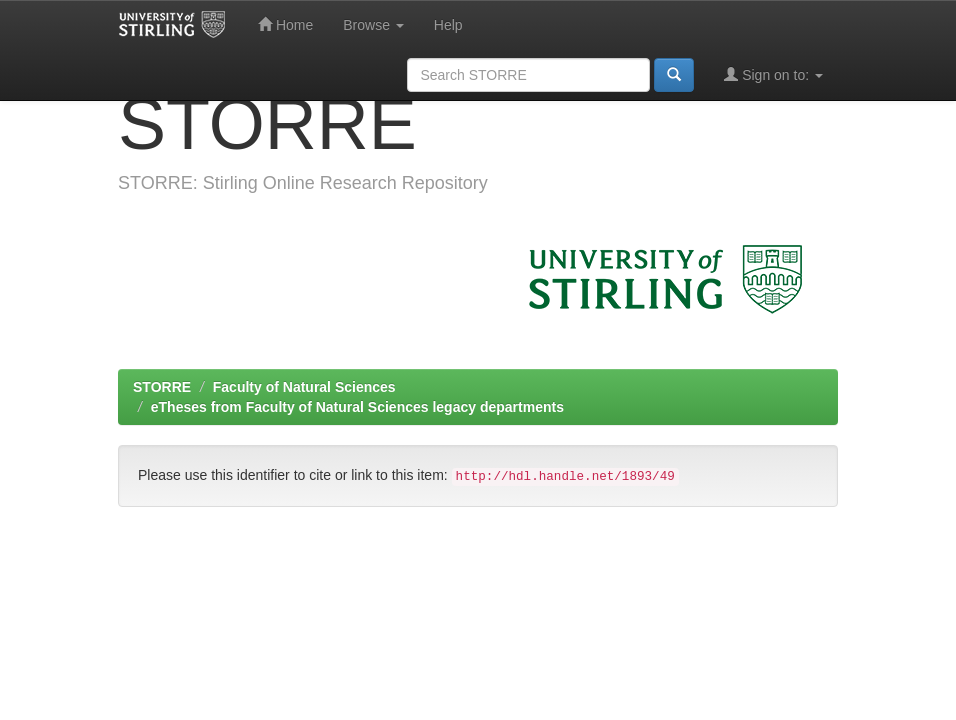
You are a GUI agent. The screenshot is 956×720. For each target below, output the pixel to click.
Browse (373, 25)
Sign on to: (773, 74)
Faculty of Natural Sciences (304, 387)
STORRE (162, 387)
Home (285, 24)
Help (448, 25)
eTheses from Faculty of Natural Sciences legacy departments (357, 407)
